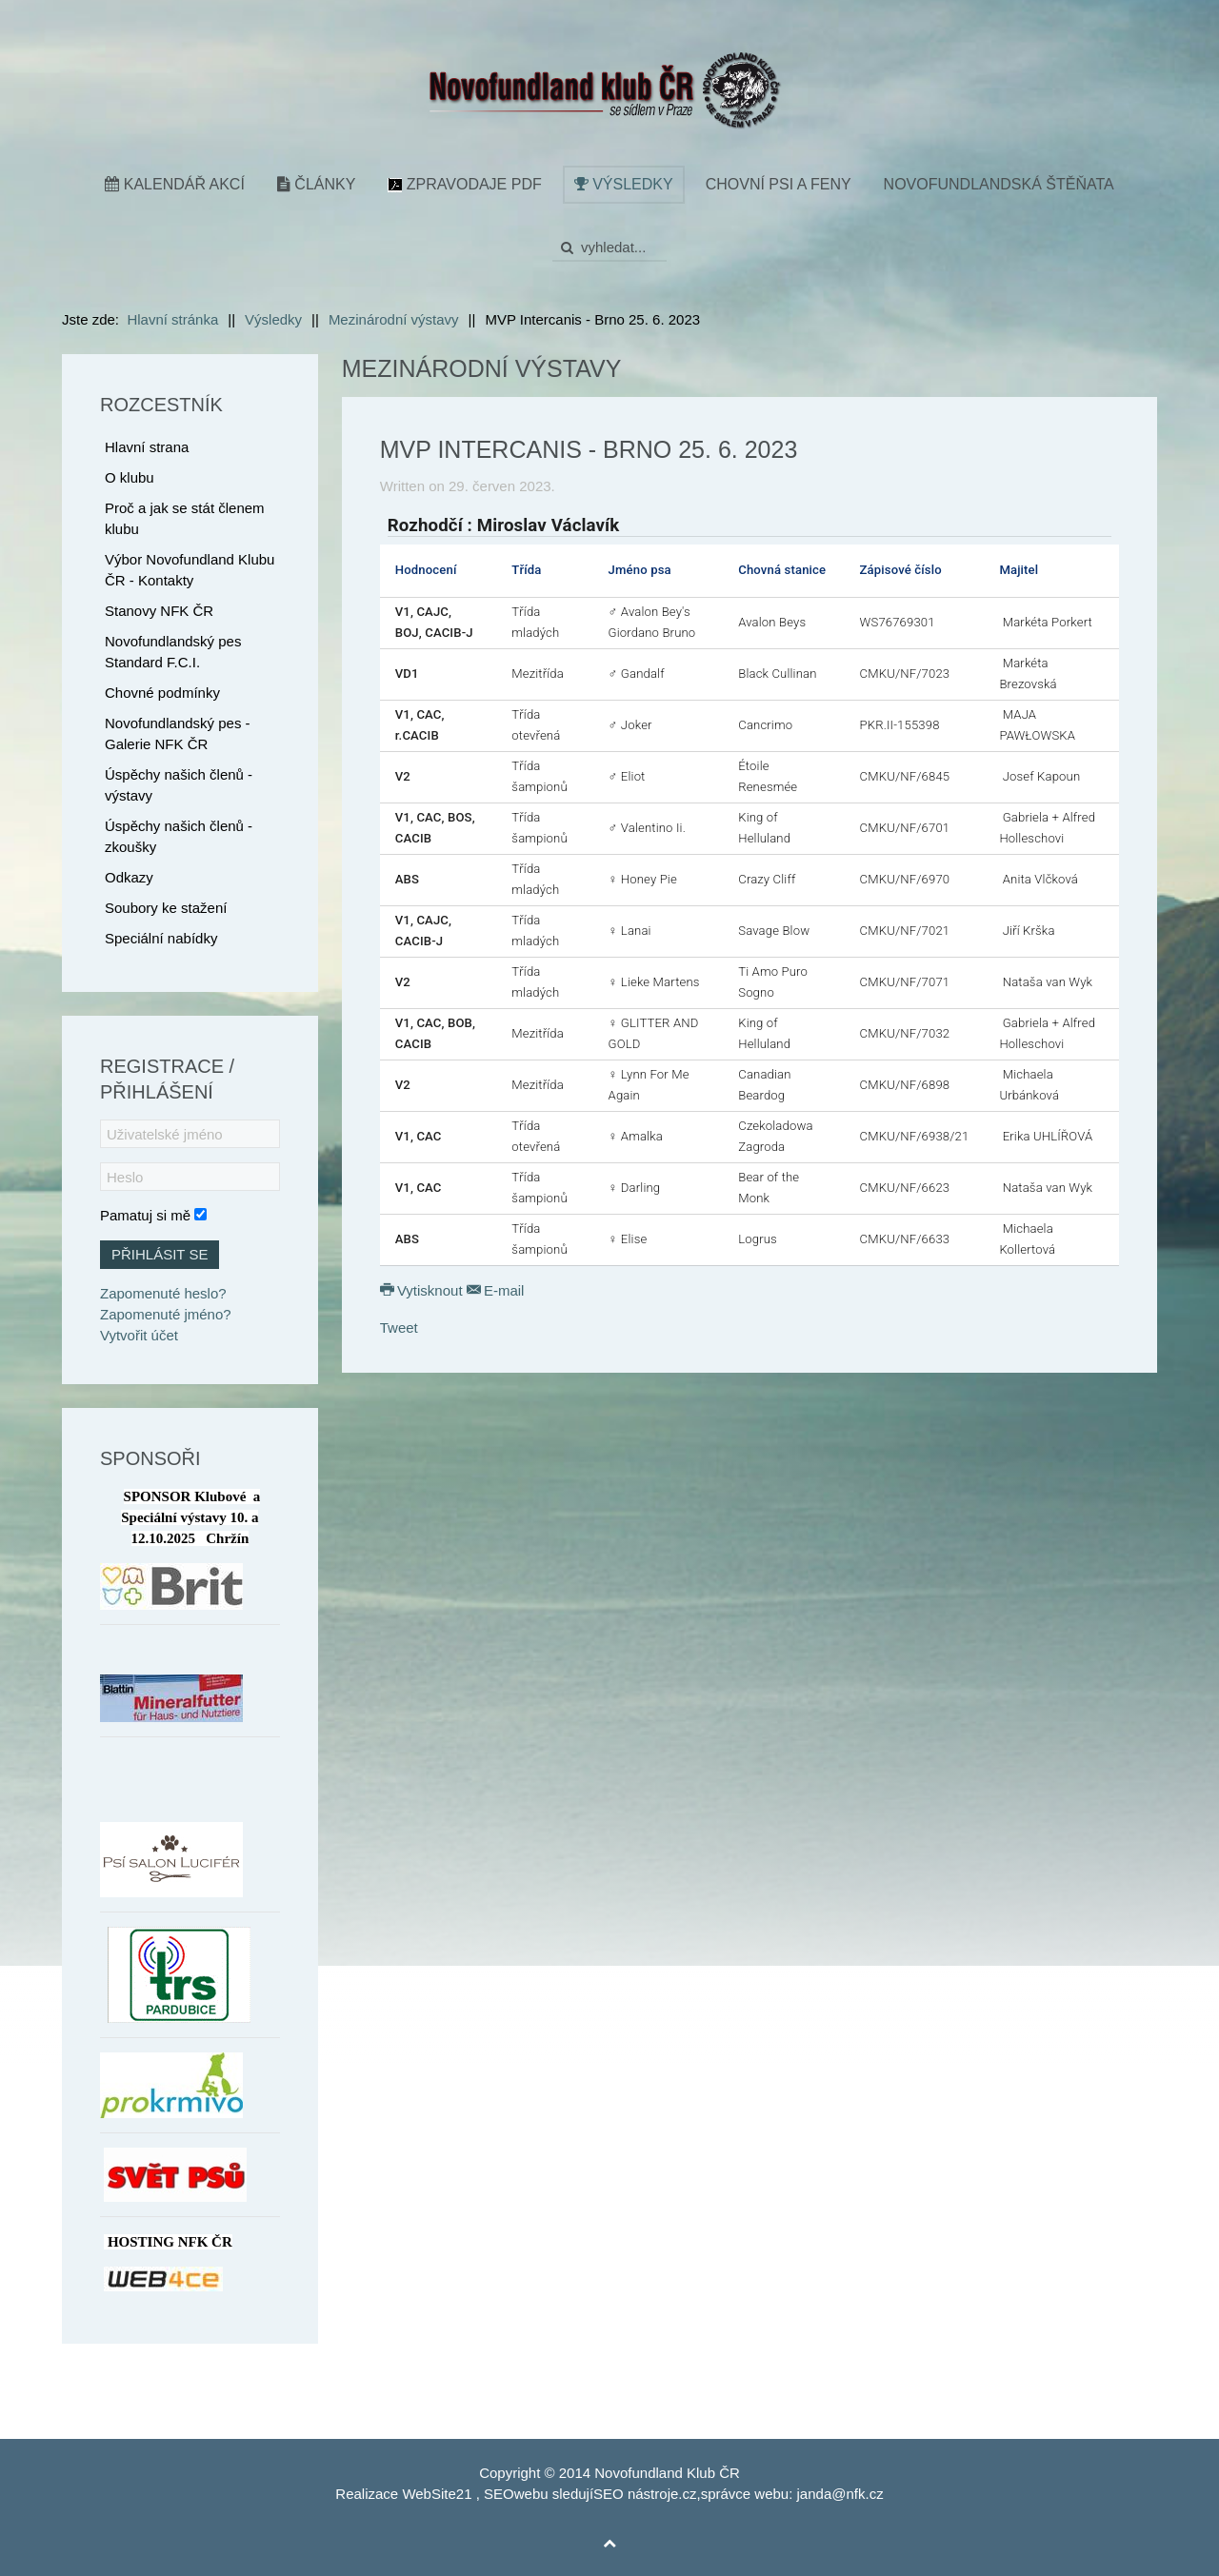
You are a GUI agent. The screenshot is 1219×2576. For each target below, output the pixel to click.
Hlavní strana (147, 447)
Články (316, 184)
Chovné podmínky (162, 692)
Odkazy (129, 877)
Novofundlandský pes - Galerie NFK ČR (177, 733)
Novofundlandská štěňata (999, 184)
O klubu (129, 477)
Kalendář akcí (175, 184)
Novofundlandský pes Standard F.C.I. (173, 651)
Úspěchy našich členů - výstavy (178, 784)
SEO (499, 2494)
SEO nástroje (635, 2494)
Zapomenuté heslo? (163, 1293)
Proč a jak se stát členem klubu (185, 518)
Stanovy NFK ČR (159, 611)
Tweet (399, 1327)
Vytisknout (423, 1290)
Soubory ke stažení (166, 908)
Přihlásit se (159, 1254)
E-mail (496, 1290)
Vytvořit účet (139, 1335)
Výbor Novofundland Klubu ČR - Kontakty (189, 569)
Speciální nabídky (161, 938)
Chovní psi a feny (778, 184)
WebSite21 (436, 2494)
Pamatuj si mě (145, 1215)
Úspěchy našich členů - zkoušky (178, 836)
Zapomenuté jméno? (165, 1314)
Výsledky (623, 184)
